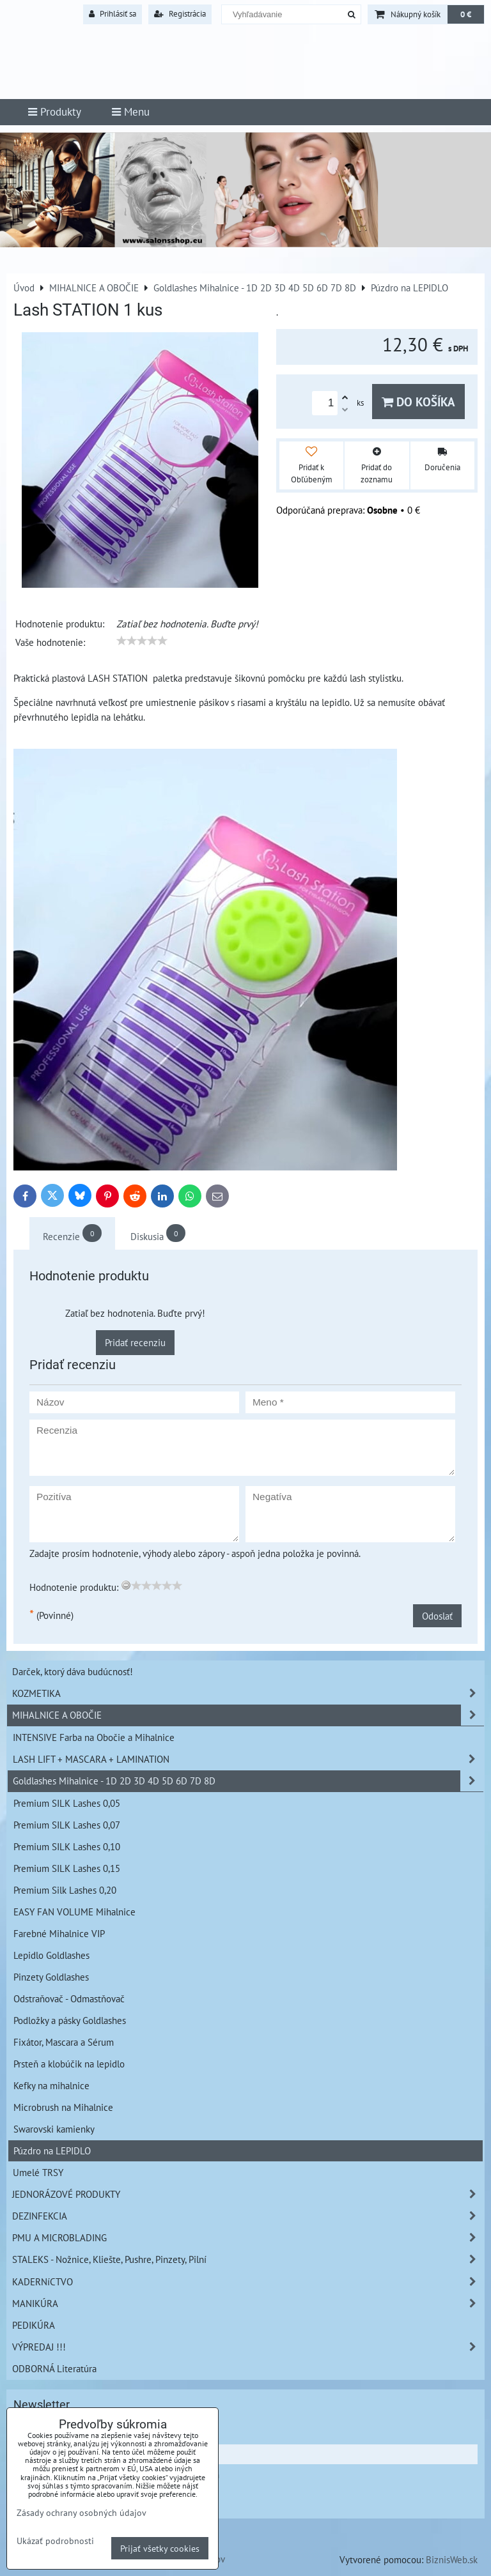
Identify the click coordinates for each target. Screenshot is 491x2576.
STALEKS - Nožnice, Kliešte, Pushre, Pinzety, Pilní (248, 2259)
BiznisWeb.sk (452, 2559)
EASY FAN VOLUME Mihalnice (74, 1911)
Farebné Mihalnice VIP (59, 1933)
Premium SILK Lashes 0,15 (66, 1868)
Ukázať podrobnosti (55, 2541)
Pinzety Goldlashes (51, 1976)
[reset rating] (126, 1585)
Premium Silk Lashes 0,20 (64, 1889)
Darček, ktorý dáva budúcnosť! (72, 1671)
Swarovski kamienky (54, 2128)
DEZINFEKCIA (248, 2216)
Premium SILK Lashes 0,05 (66, 1803)
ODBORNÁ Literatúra (54, 2368)
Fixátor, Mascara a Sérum (63, 2041)
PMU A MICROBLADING (248, 2237)
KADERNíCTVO (248, 2281)
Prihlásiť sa (112, 13)
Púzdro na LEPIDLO (52, 2150)
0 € (465, 14)
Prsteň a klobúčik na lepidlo (69, 2063)
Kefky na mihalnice (51, 2085)
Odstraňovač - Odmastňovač (69, 1998)
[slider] (142, 641)
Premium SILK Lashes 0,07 (66, 1824)
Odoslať (437, 1615)
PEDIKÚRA (33, 2325)
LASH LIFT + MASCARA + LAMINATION (248, 1759)
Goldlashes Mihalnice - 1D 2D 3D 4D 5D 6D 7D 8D (248, 1780)
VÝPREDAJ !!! (248, 2347)
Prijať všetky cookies (159, 2548)
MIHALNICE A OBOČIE (248, 1715)
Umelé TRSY (38, 2172)
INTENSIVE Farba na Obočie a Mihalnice (94, 1737)
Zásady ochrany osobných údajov (81, 2512)
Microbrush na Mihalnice (63, 2107)
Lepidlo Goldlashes (51, 1955)
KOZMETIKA (248, 1693)
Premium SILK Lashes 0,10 (66, 1846)
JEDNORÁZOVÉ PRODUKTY (248, 2194)
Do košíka (418, 402)
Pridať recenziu (135, 1342)
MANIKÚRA (248, 2303)
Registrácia (180, 13)
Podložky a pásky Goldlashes (69, 2020)
